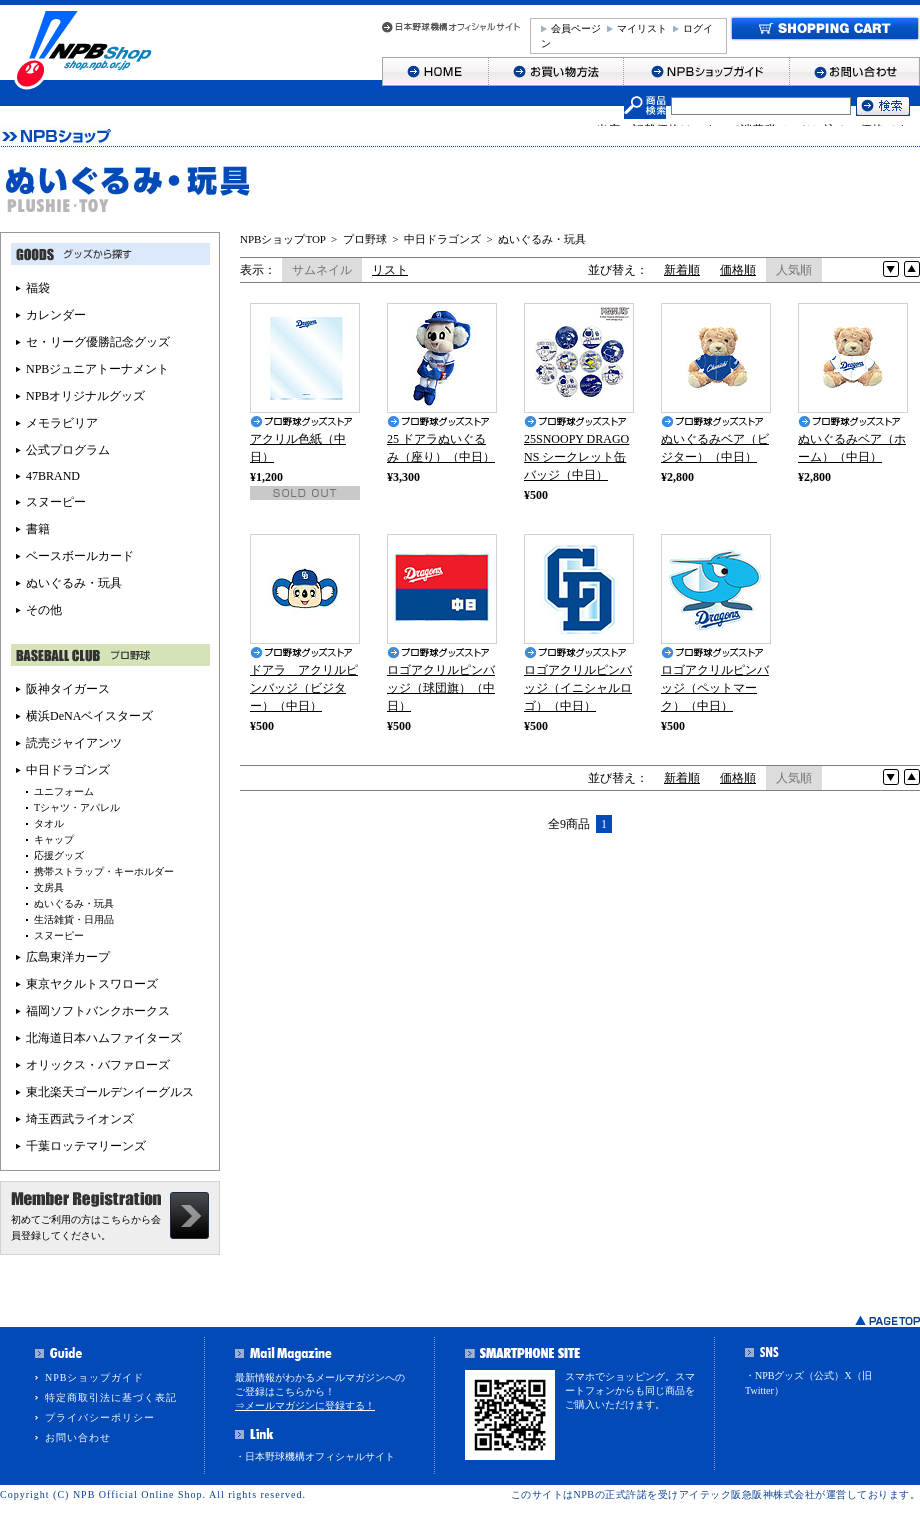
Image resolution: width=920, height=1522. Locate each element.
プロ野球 (365, 239)
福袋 (38, 288)
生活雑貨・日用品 (74, 919)
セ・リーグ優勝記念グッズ (98, 342)
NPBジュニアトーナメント (97, 369)
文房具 (49, 887)
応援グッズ (59, 855)
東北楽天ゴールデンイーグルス (110, 1092)
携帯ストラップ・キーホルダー (104, 871)
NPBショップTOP (283, 239)
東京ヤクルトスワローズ (92, 984)
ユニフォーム (64, 791)
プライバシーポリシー (100, 1417)
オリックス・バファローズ (98, 1065)
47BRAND (53, 476)
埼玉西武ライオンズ (80, 1119)
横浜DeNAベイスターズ (89, 716)
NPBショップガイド (94, 1377)
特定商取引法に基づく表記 (111, 1397)
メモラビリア (62, 423)
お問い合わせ (78, 1437)
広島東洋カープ (68, 957)
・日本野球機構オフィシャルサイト (315, 1456)
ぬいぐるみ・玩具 (542, 239)
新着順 (682, 270)
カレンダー (56, 315)
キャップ (54, 839)
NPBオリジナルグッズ (85, 396)
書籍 (38, 529)
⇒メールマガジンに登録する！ (305, 1405)
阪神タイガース (68, 689)
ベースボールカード (80, 556)
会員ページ (576, 28)
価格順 (738, 270)
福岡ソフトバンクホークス (98, 1011)
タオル (49, 823)
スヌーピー (56, 502)
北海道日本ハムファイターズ (104, 1038)
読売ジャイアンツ (74, 743)
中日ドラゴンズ (442, 239)
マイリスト (642, 28)
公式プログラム (68, 450)
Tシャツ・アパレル (77, 807)
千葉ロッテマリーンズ (86, 1146)
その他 (44, 610)
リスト (390, 270)
